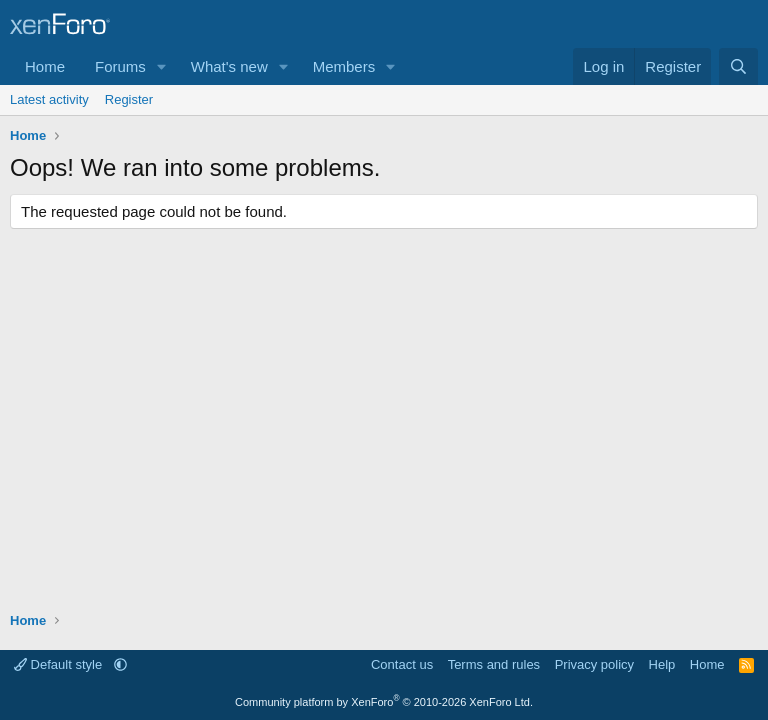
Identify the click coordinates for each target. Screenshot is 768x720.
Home (45, 66)
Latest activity (49, 99)
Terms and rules (494, 664)
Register (129, 99)
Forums (120, 66)
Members (344, 66)
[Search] (738, 66)
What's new (229, 66)
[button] (162, 66)
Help (662, 664)
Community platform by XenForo (384, 702)
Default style (60, 664)
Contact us (402, 664)
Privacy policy (594, 664)
